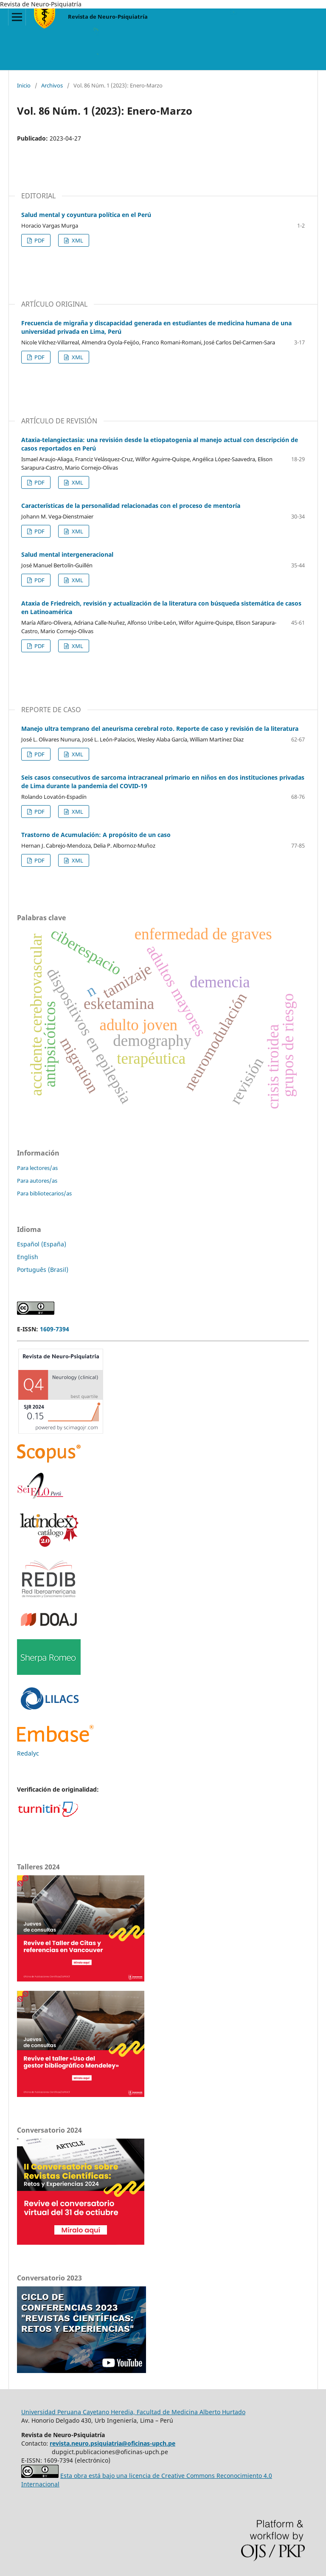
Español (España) (41, 1244)
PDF (39, 240)
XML (76, 240)
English (27, 1257)
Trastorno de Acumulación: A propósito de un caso (96, 835)
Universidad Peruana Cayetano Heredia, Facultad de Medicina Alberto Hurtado (133, 2412)
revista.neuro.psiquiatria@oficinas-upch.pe (112, 2443)
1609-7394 (54, 1329)
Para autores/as (37, 1180)
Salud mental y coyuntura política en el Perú (86, 215)
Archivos (52, 85)
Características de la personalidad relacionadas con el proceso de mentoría (130, 506)
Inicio (24, 85)
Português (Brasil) (42, 1269)
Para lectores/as (37, 1168)
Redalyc (28, 1753)
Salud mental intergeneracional (67, 554)
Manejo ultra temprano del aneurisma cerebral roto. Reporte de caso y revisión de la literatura (159, 728)
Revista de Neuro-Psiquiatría (108, 16)
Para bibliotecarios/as (44, 1193)
